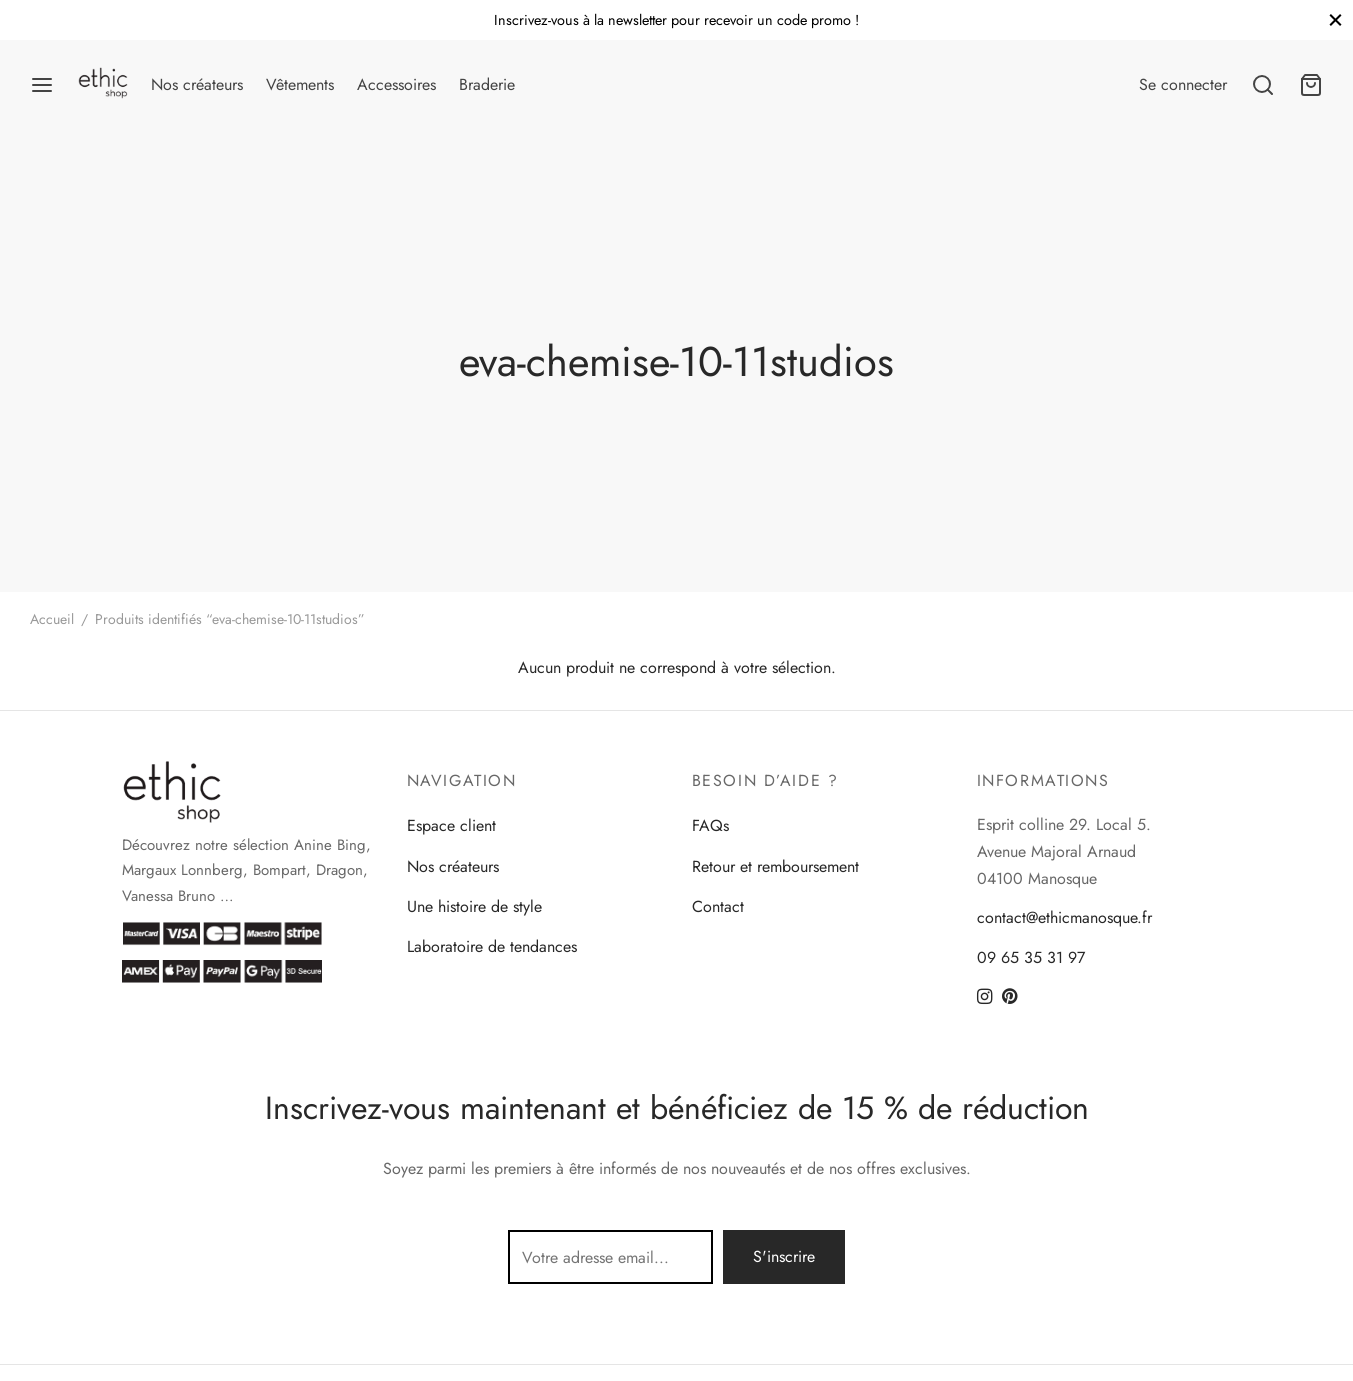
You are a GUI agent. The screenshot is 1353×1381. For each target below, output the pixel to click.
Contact (718, 906)
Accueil (52, 619)
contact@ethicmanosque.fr (1064, 917)
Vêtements (300, 84)
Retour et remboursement (775, 866)
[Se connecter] (1183, 84)
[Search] (1263, 85)
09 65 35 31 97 (1031, 957)
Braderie (487, 84)
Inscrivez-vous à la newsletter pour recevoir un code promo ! (676, 20)
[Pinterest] (1009, 998)
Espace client (451, 825)
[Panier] (1311, 85)
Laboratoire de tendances (492, 946)
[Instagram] (984, 998)
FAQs (710, 825)
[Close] (1335, 19)
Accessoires (396, 84)
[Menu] (42, 85)
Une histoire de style (474, 906)
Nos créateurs (197, 84)
